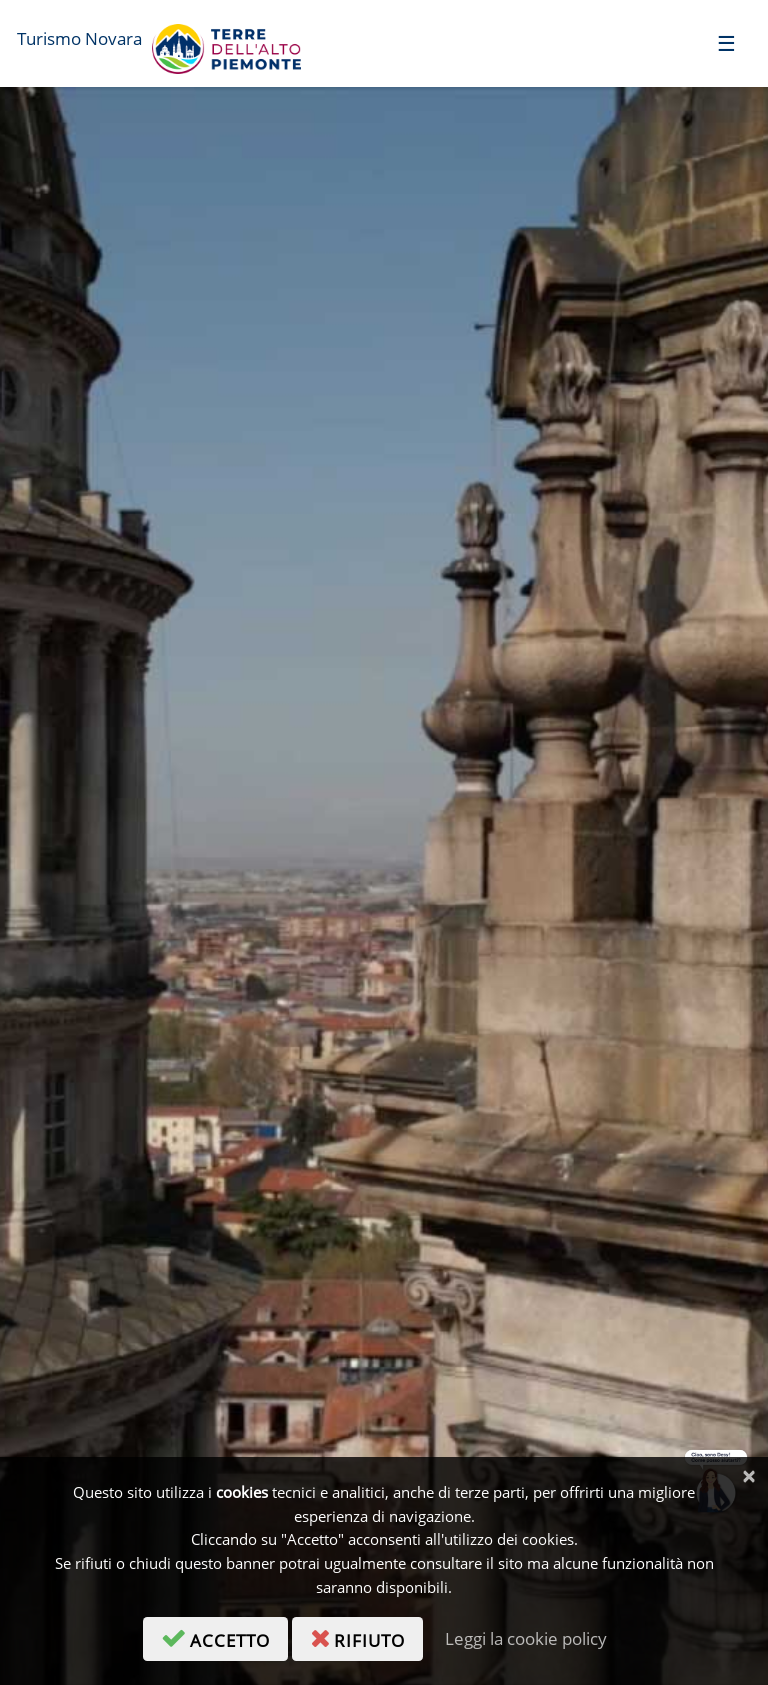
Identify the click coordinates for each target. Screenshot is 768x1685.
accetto (224, 1637)
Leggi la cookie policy (526, 1638)
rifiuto (366, 1637)
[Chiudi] (748, 1476)
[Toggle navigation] (726, 42)
